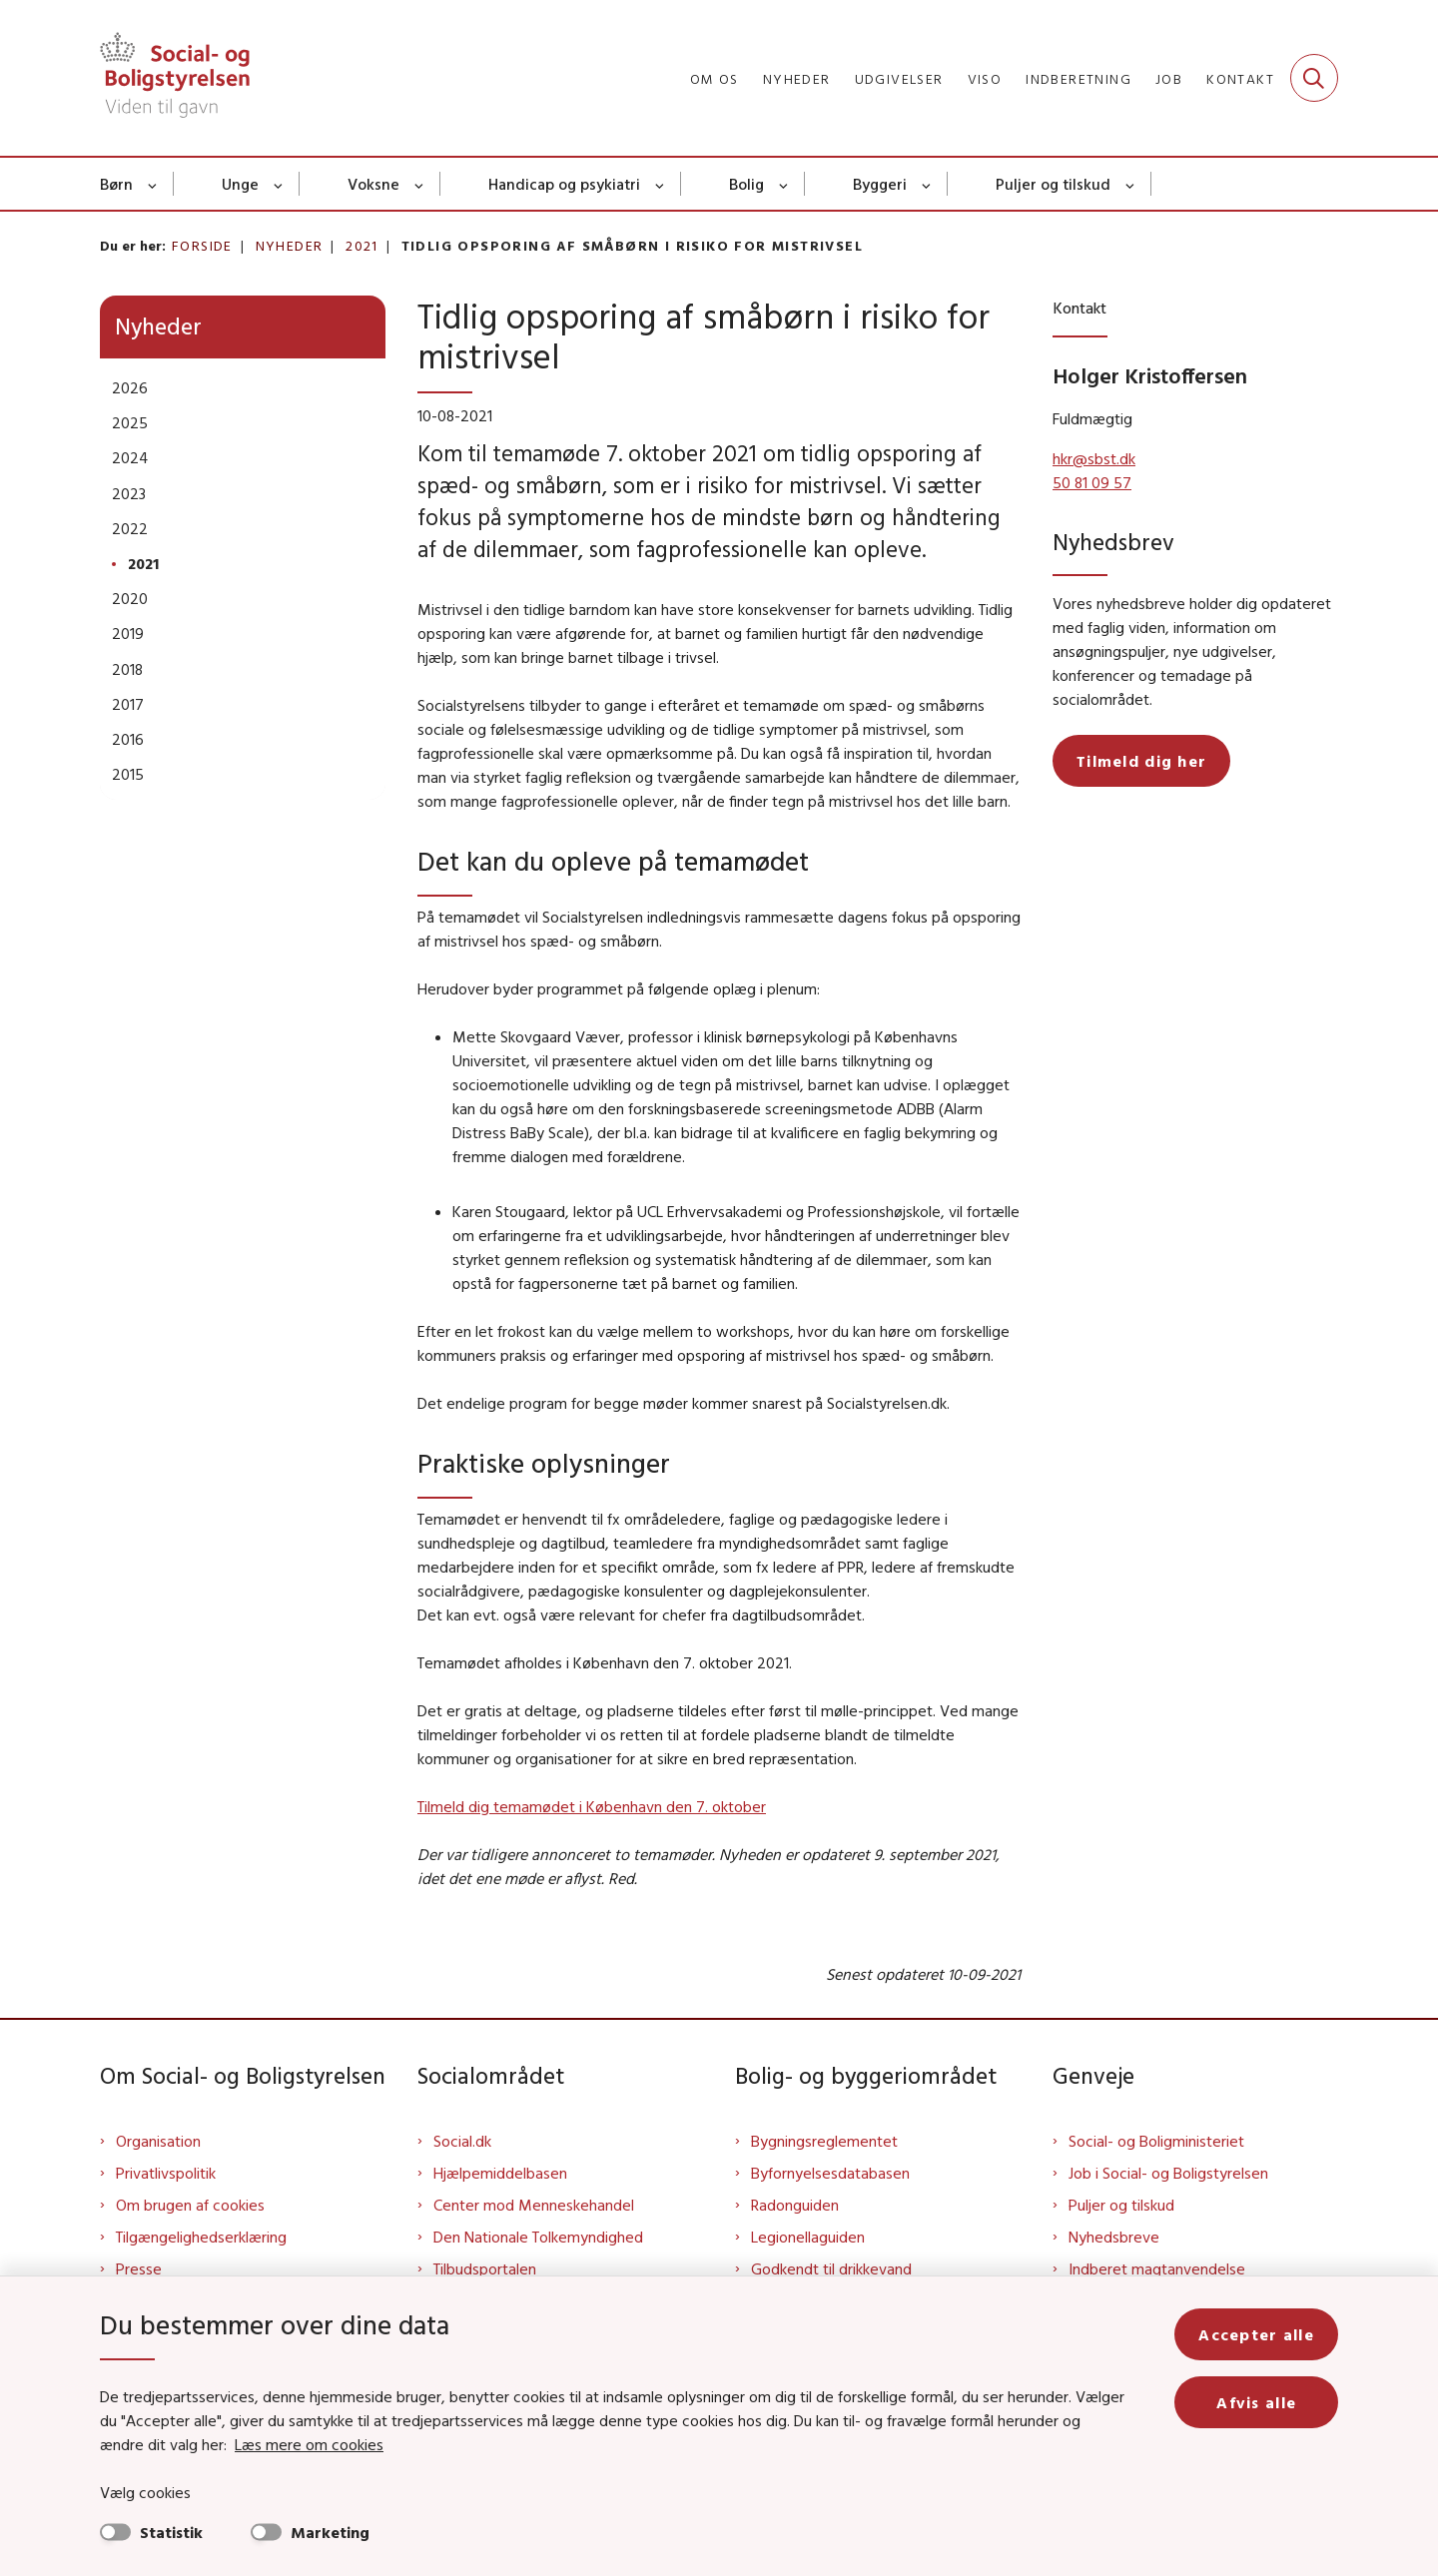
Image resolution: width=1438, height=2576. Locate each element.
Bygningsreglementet (824, 2141)
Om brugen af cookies (190, 2205)
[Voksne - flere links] (419, 184)
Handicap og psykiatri (564, 184)
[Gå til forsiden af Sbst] (175, 78)
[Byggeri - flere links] (927, 184)
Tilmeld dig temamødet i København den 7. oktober (591, 1806)
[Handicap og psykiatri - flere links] (660, 184)
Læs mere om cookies (309, 2444)
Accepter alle (1256, 2334)
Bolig (746, 184)
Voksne (373, 184)
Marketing (330, 2532)
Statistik (171, 2532)
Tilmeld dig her (1141, 761)
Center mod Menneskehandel (533, 2205)
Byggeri (880, 184)
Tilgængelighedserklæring (201, 2237)
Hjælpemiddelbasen (500, 2173)
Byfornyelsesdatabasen (830, 2173)
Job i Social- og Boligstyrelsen (1168, 2173)
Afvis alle (1256, 2402)
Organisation (158, 2141)
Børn (116, 184)
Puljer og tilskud (1053, 184)
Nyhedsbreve (1114, 2237)
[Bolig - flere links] (784, 184)
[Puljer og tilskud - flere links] (1130, 184)
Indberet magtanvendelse (1157, 2268)
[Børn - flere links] (153, 184)
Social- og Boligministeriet (1156, 2141)
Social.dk (462, 2141)
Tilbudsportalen (484, 2268)
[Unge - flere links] (279, 184)
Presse (139, 2268)
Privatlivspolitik (166, 2173)
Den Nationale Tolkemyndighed (538, 2237)
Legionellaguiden (808, 2237)
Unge (240, 184)
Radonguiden (795, 2205)
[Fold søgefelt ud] (1314, 78)
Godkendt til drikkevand (831, 2268)
